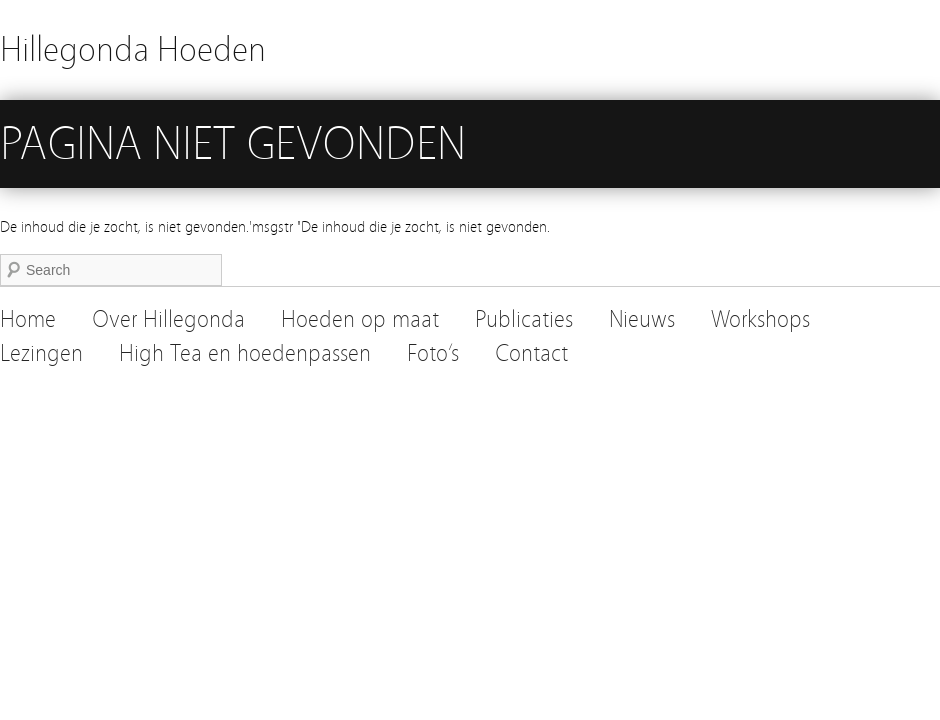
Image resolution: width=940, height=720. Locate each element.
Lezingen (41, 353)
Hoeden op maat (360, 319)
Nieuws (642, 319)
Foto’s (433, 353)
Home (28, 319)
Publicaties (524, 319)
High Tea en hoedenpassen (245, 353)
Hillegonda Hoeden (133, 49)
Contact (531, 353)
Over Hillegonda (168, 319)
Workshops (760, 319)
